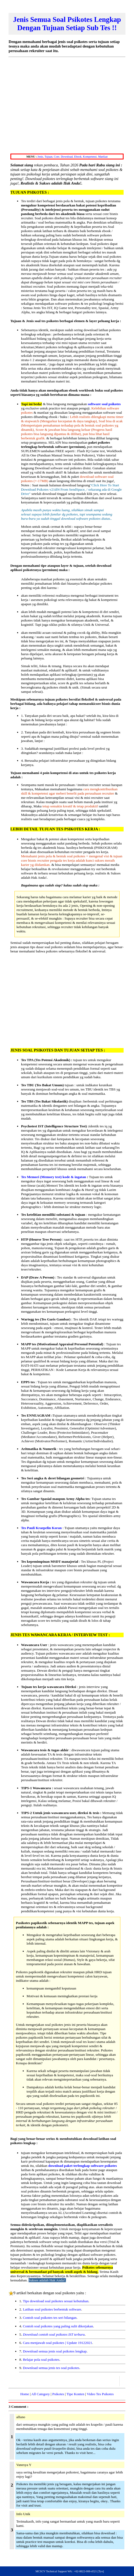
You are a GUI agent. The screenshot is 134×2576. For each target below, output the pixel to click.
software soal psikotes (104, 404)
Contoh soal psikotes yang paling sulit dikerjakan (58, 2326)
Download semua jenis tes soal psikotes (51, 2368)
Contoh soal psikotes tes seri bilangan (50, 2318)
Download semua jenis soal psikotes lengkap (55, 2351)
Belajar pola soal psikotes (41, 2360)
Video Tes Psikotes (100, 2394)
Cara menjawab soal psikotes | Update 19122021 (57, 2343)
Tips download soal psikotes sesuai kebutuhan (55, 2301)
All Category (40, 2394)
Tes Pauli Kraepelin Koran (41, 1528)
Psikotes (58, 2394)
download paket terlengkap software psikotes (82, 2166)
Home (24, 2394)
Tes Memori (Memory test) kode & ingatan (53, 1177)
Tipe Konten (75, 2394)
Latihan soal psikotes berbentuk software (52, 2309)
